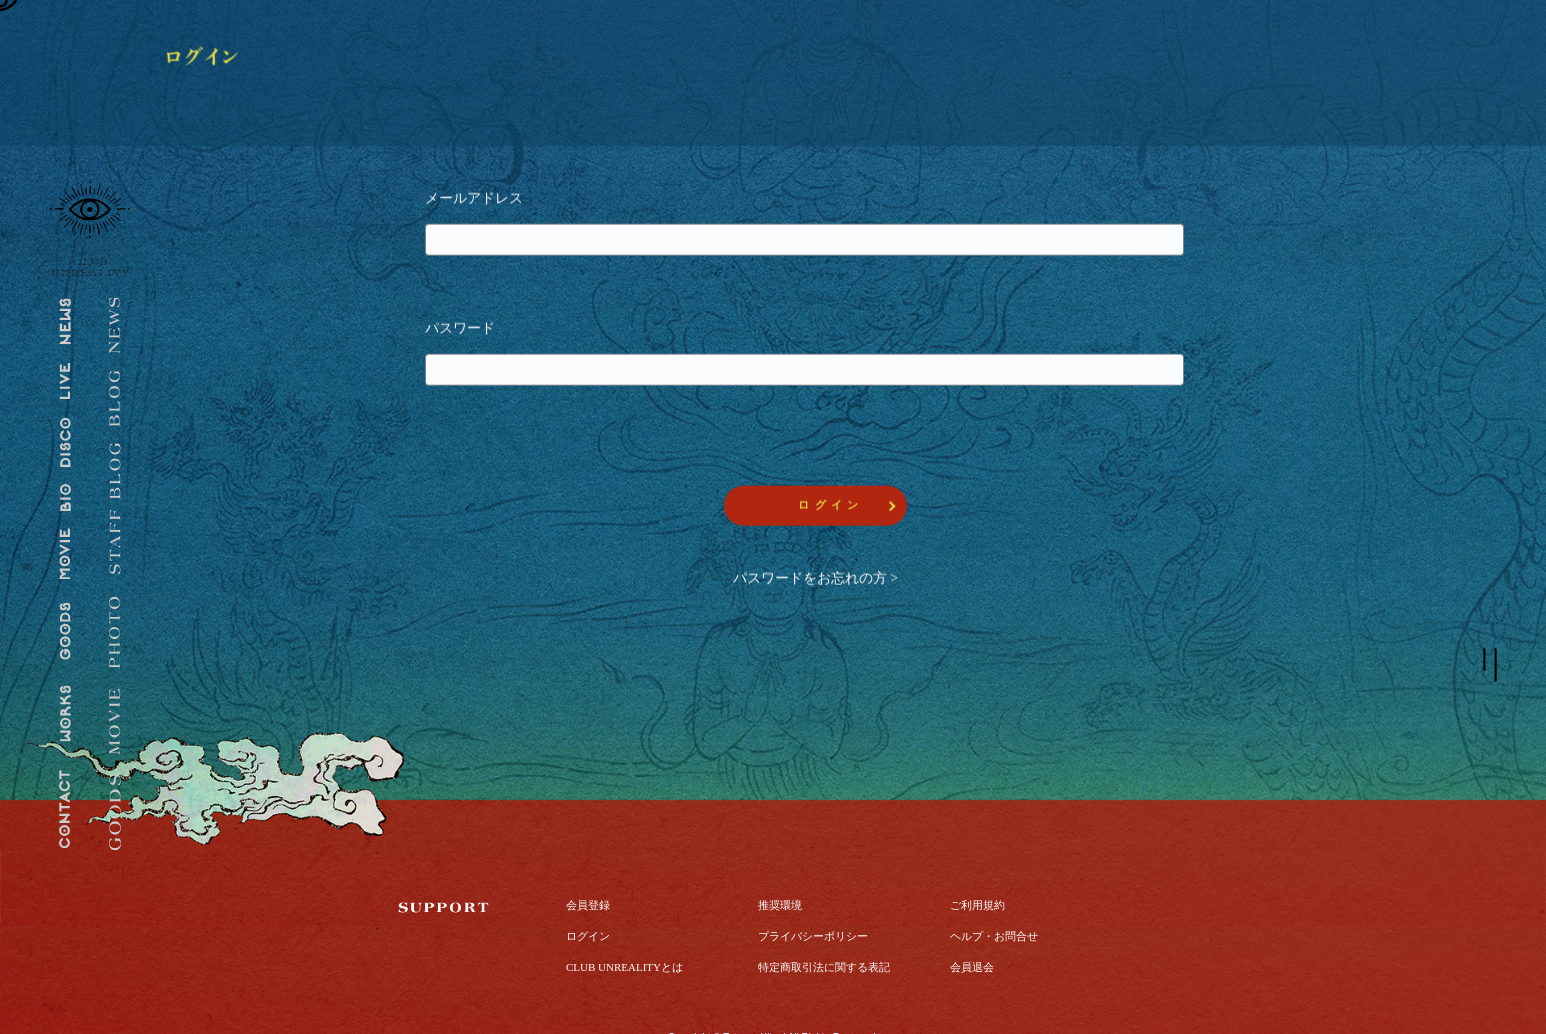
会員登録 (588, 856)
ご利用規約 (977, 856)
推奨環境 (780, 856)
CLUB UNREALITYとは (624, 918)
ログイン (588, 887)
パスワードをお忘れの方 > (815, 581)
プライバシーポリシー (813, 887)
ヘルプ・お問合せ (994, 887)
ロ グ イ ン (829, 508)
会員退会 (972, 918)
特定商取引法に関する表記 (824, 918)
